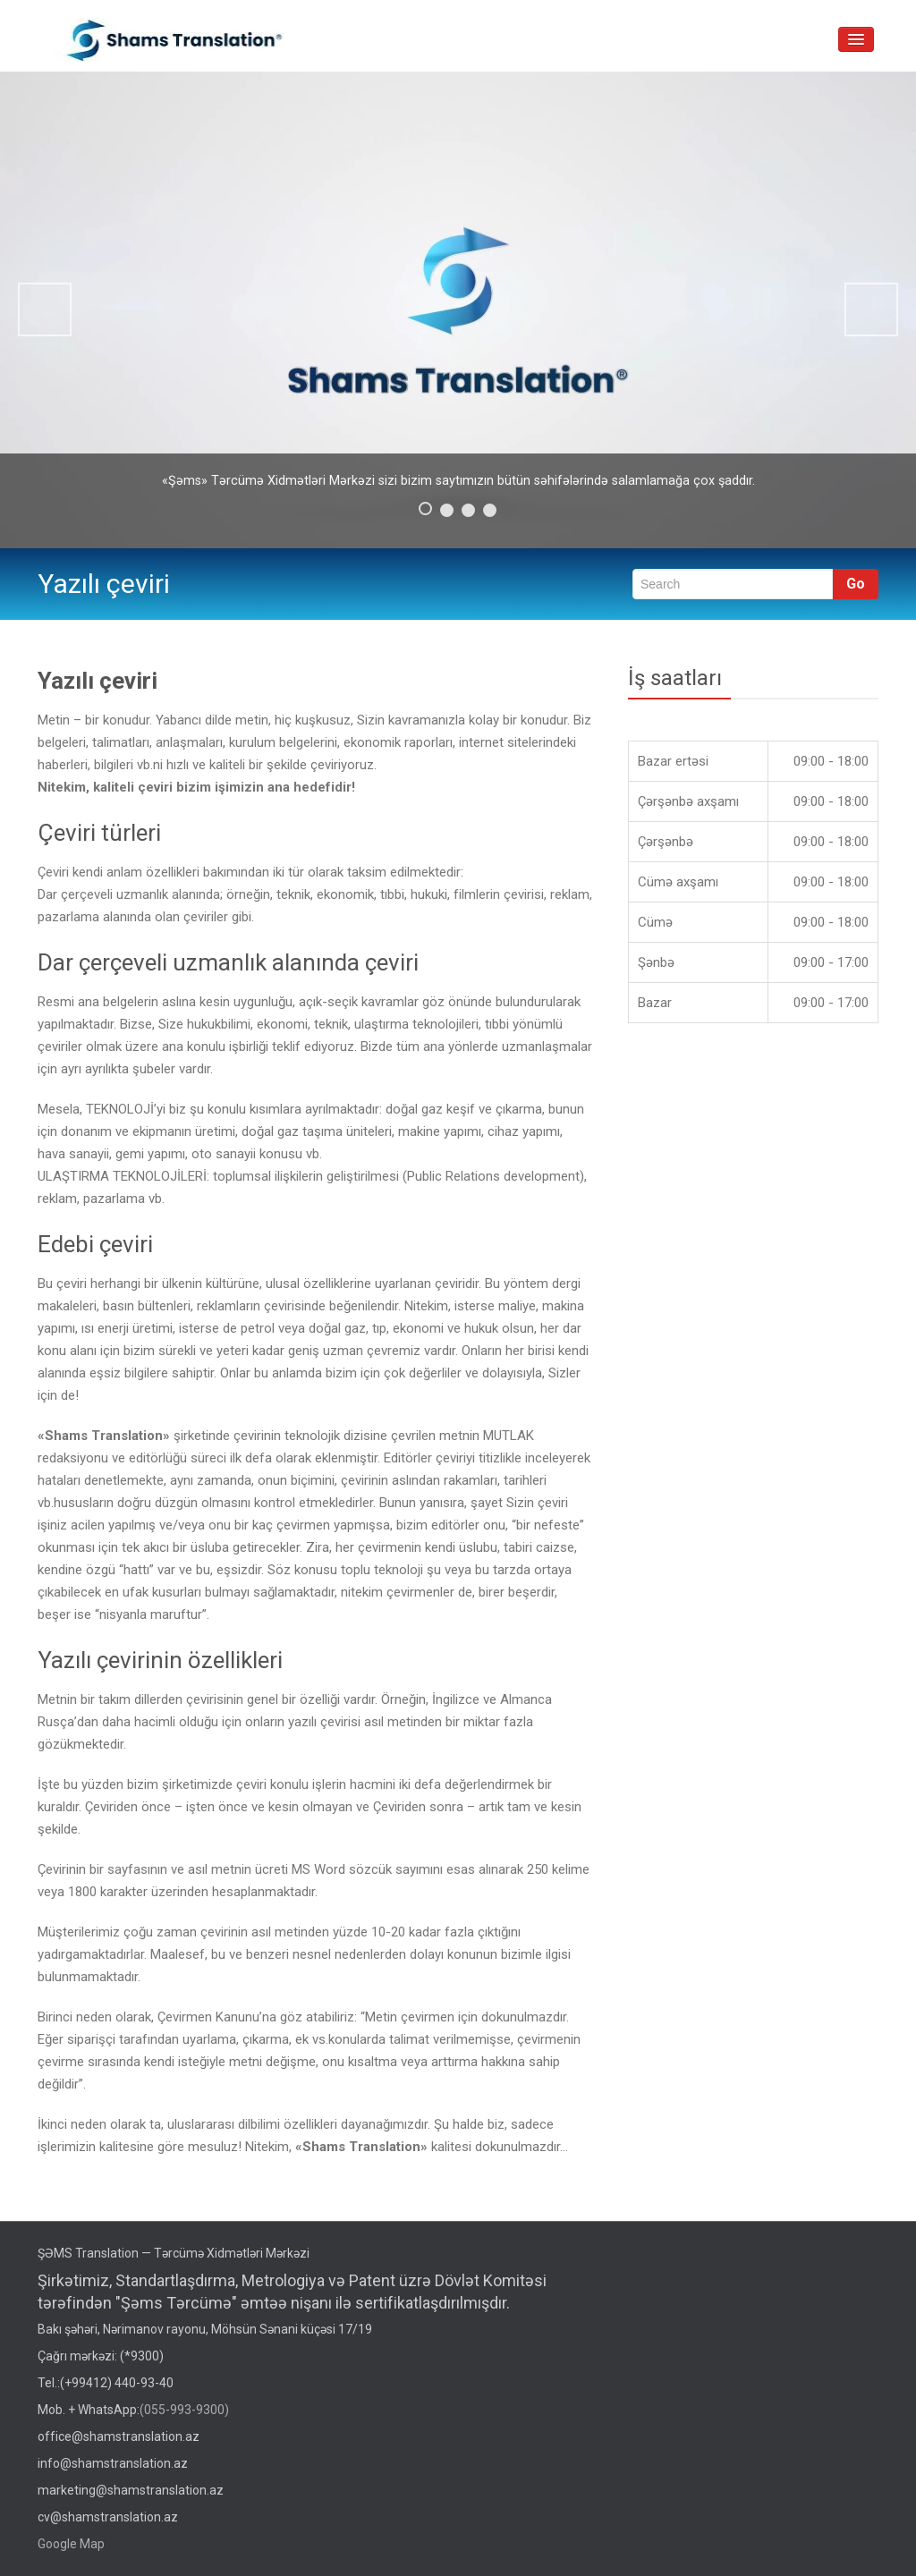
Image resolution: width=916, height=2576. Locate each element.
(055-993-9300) (184, 2409)
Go (855, 583)
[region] (458, 310)
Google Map (71, 2544)
